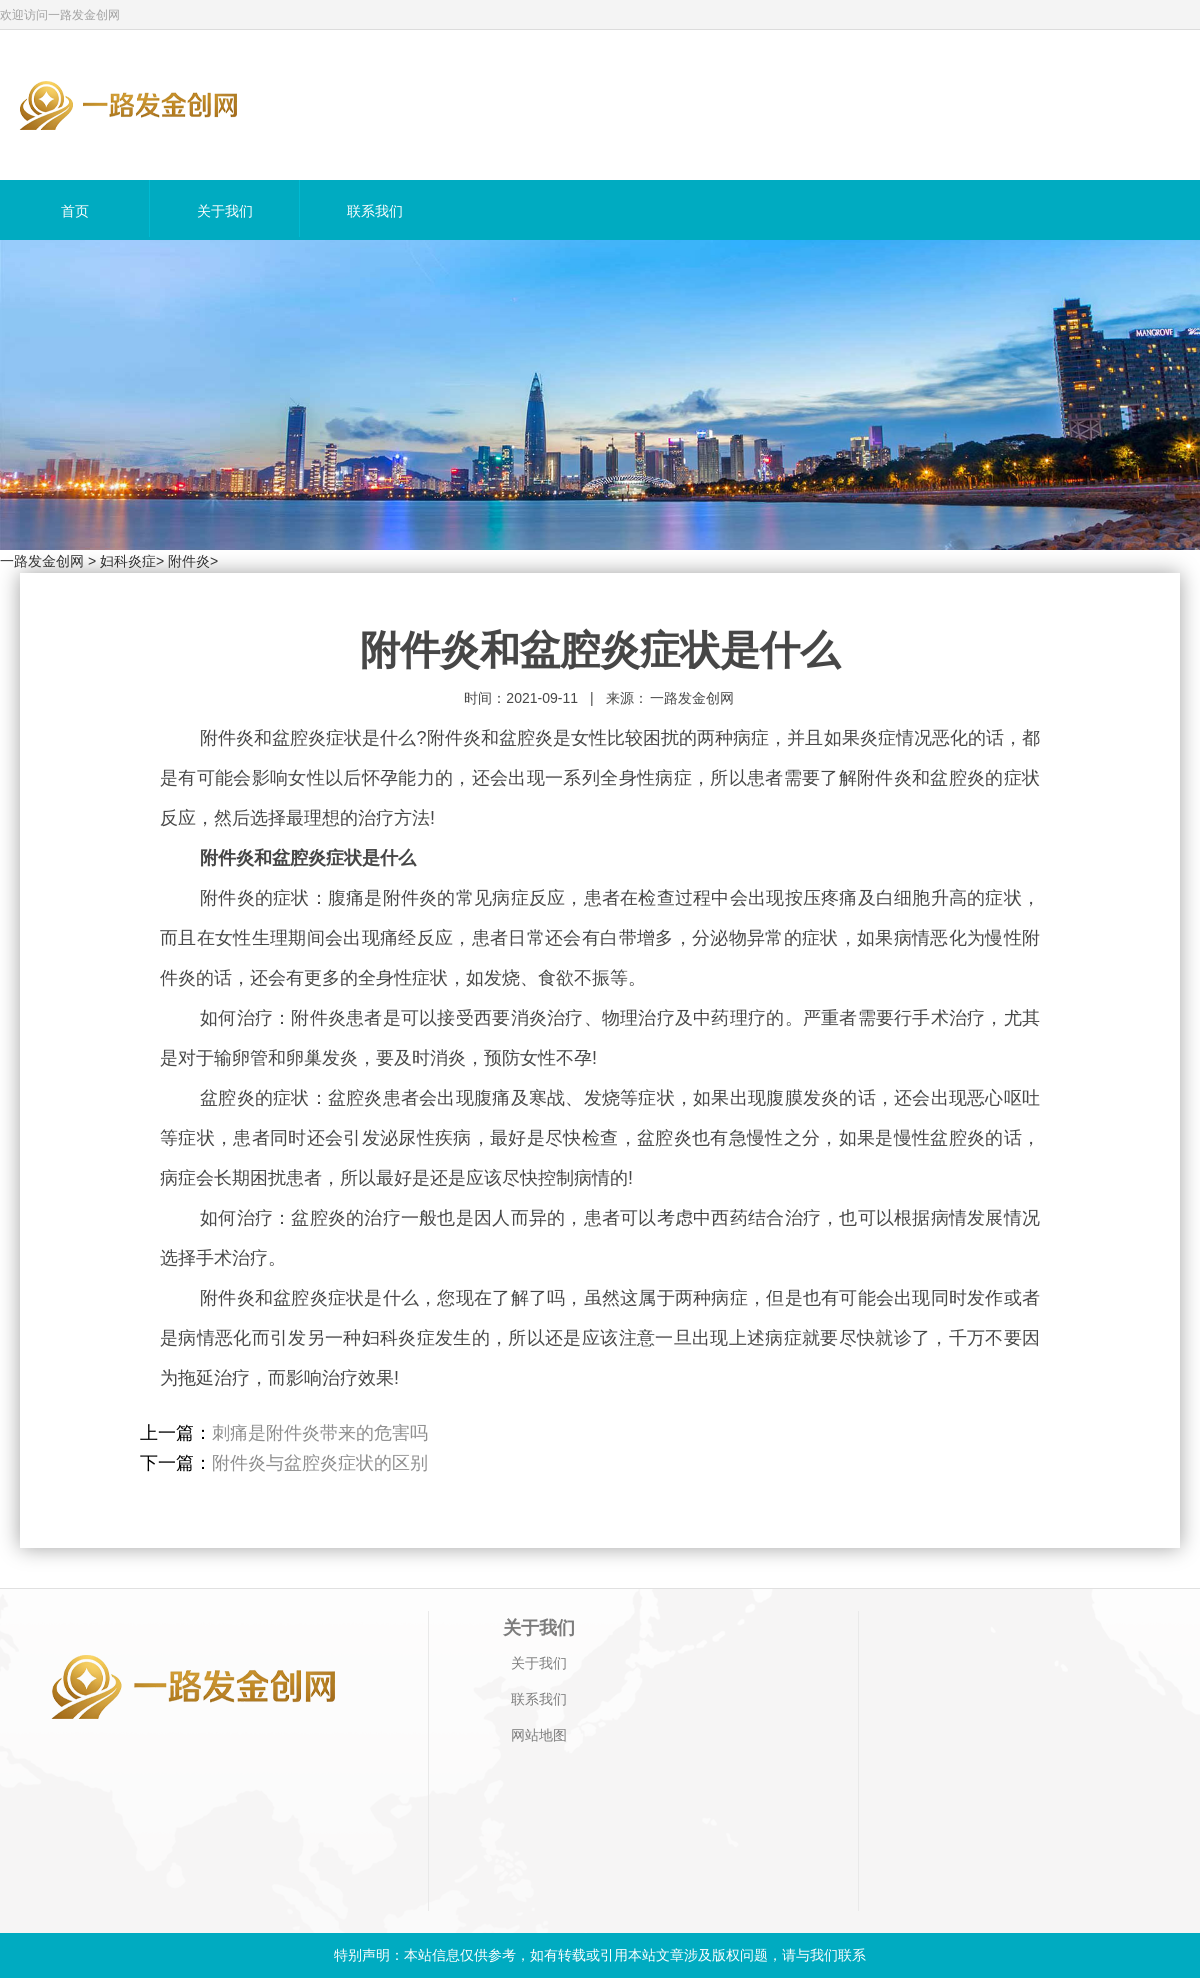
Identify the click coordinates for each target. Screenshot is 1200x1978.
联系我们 (375, 211)
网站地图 (539, 1735)
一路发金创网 (42, 561)
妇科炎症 (128, 561)
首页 (75, 211)
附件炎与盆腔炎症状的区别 (320, 1463)
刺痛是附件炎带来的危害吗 (320, 1433)
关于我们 (225, 211)
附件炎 (189, 561)
